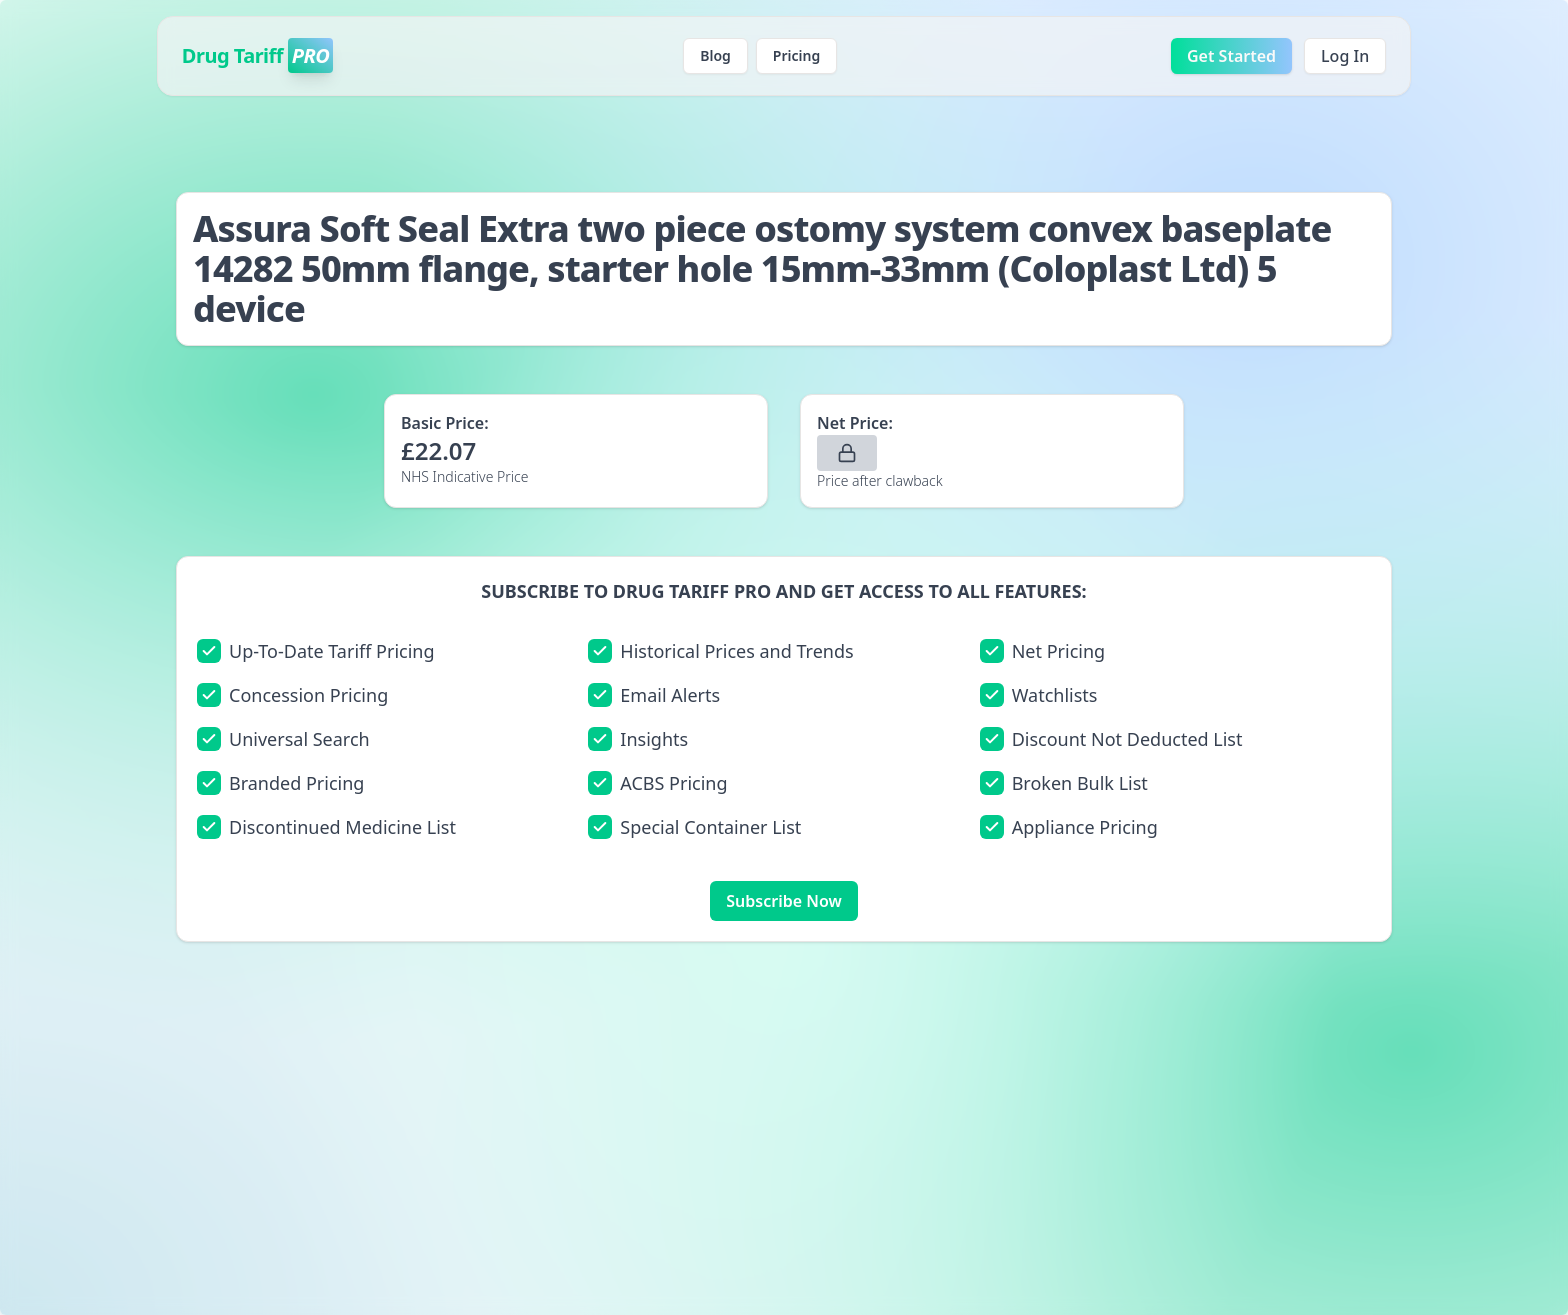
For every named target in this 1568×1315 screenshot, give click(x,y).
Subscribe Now (783, 901)
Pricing (796, 55)
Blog (715, 55)
